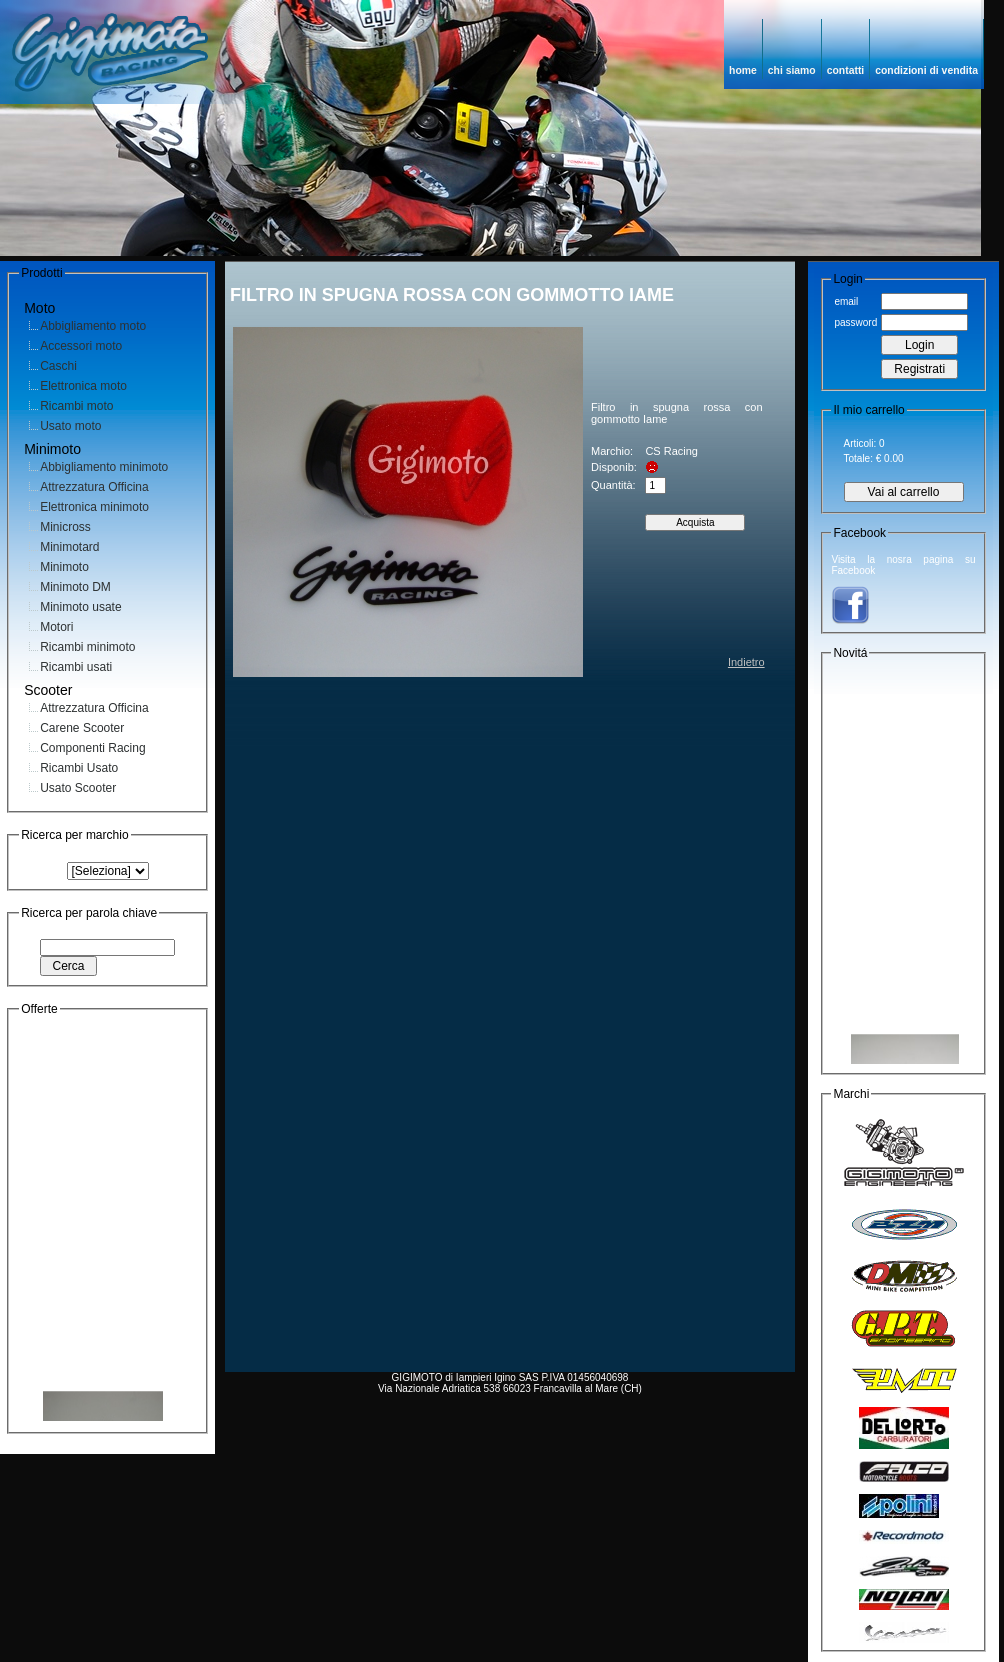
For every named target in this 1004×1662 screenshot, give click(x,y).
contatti (846, 70)
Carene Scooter (82, 728)
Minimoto (64, 567)
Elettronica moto (83, 386)
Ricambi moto (76, 406)
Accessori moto (81, 346)
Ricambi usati (76, 667)
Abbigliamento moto (93, 326)
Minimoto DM (75, 587)
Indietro (746, 662)
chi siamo (792, 70)
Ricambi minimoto (87, 647)
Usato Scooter (78, 788)
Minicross (65, 527)
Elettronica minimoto (94, 507)
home (743, 70)
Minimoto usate (80, 607)
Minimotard (69, 547)
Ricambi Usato (79, 768)
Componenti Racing (92, 748)
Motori (56, 627)
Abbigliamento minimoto (104, 467)
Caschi (58, 366)
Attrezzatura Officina (94, 487)
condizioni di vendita (926, 70)
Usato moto (70, 426)
